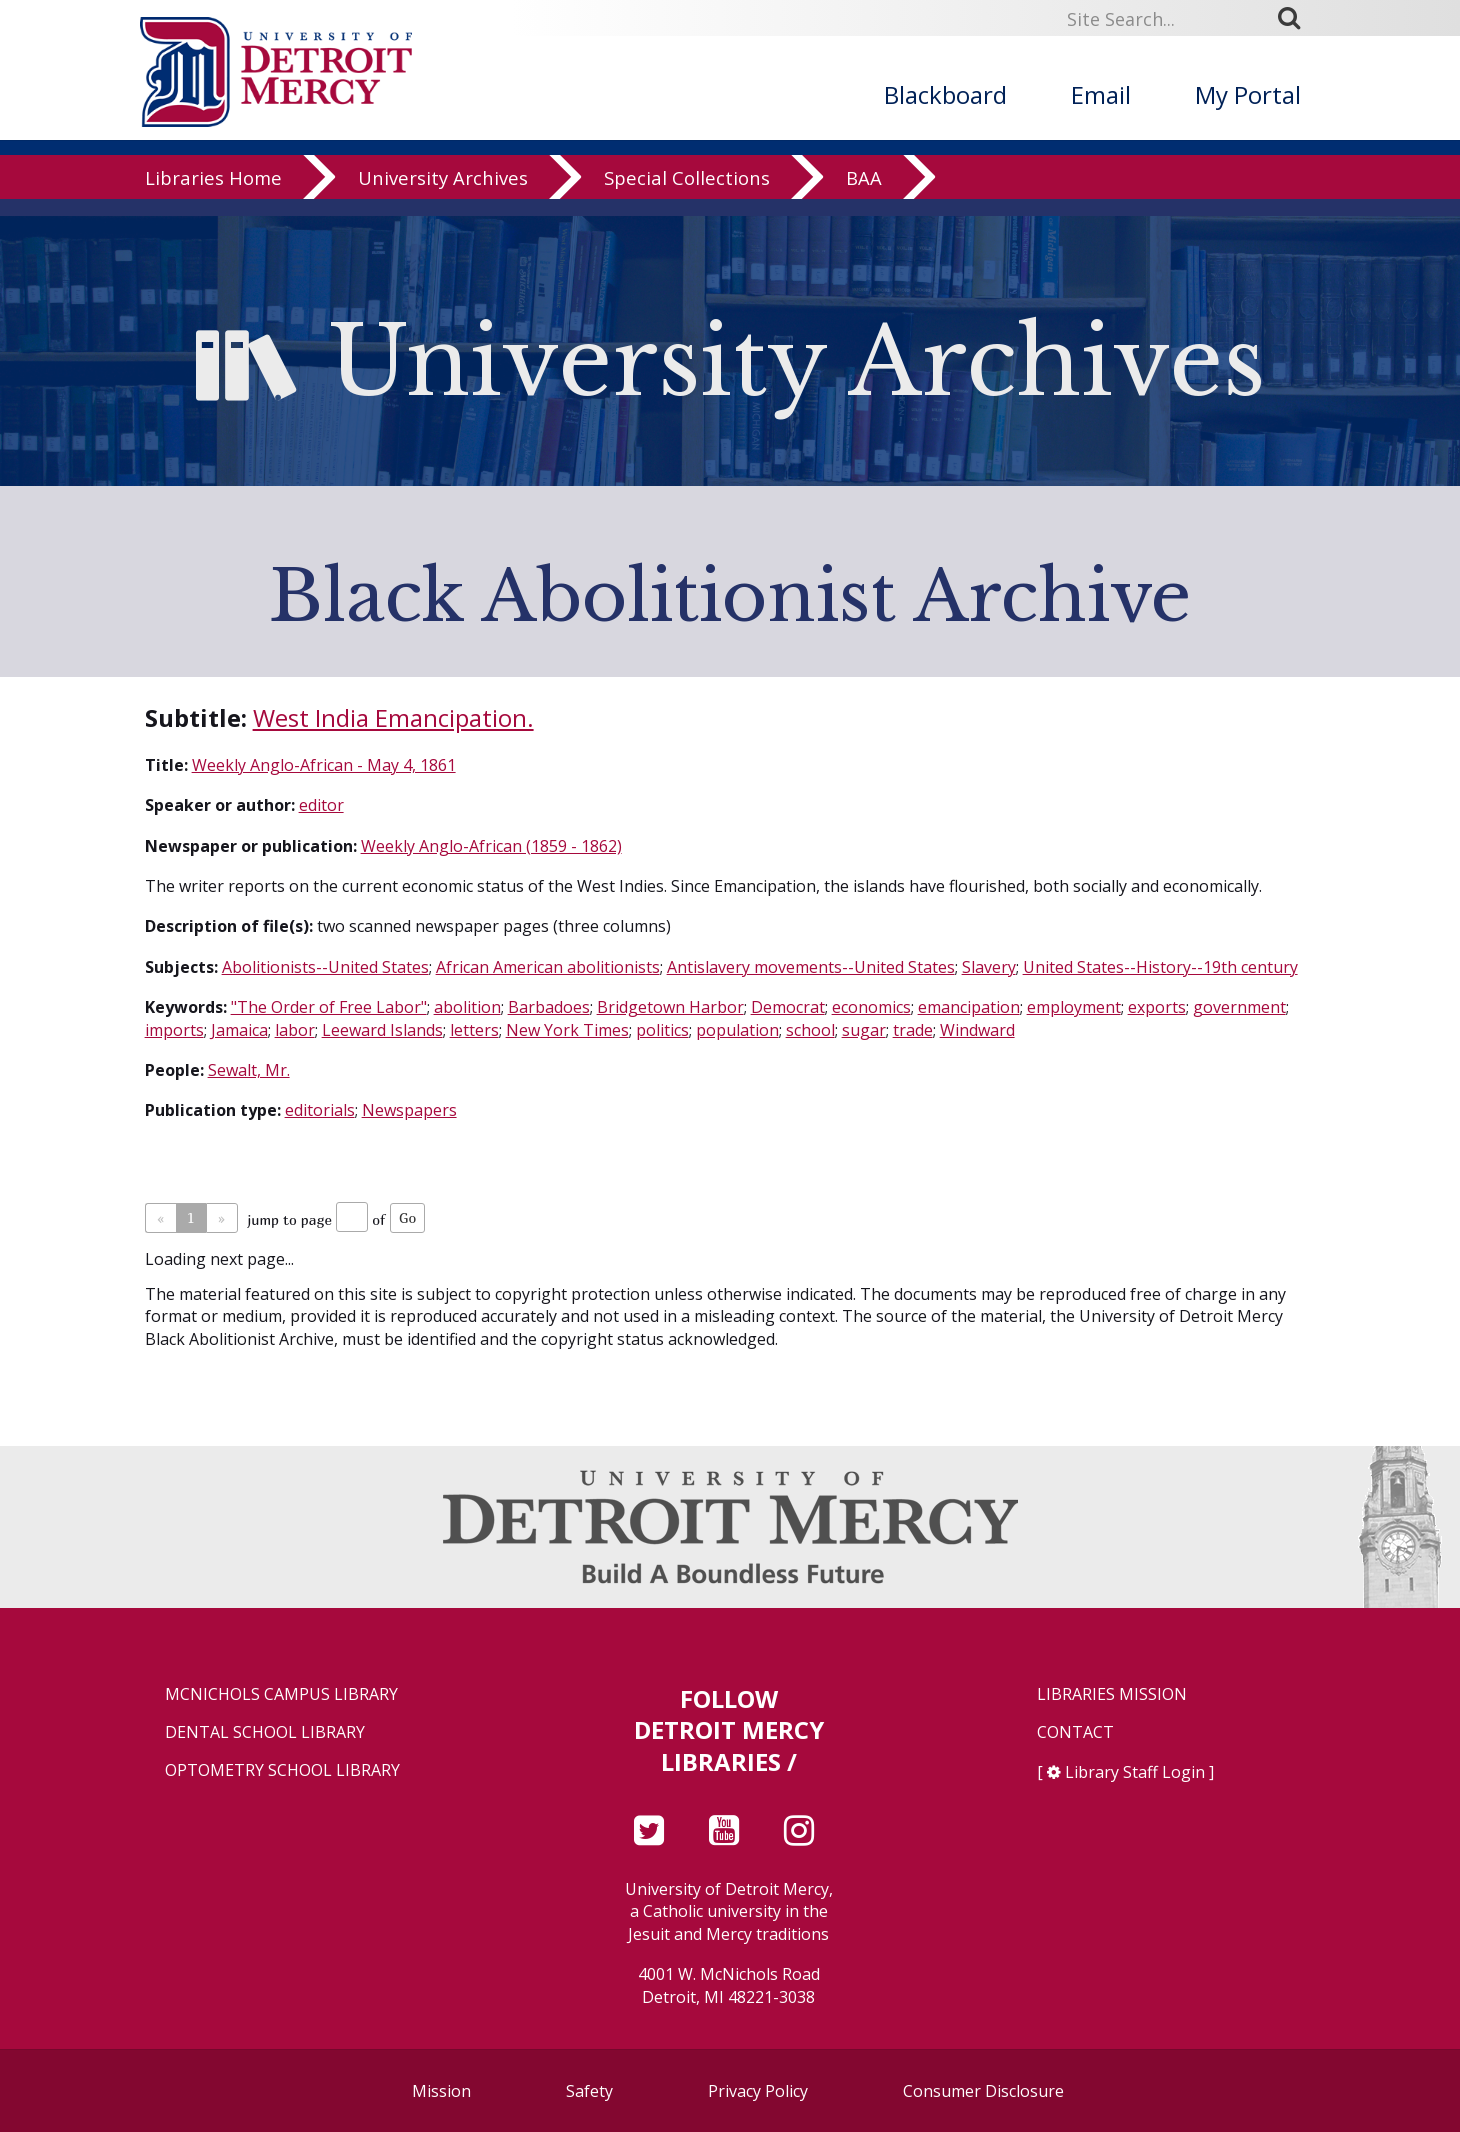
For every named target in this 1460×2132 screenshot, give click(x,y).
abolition (467, 1007)
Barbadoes (549, 1007)
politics (662, 1030)
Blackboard (945, 94)
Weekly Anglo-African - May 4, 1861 (324, 765)
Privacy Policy (758, 2091)
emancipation (969, 1007)
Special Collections (687, 194)
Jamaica (239, 1030)
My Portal (1248, 94)
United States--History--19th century (1160, 967)
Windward (977, 1030)
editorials (320, 1110)
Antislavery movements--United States (811, 967)
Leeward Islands (382, 1030)
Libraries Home (213, 194)
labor (295, 1030)
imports (174, 1030)
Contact (1075, 1732)
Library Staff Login (1135, 1772)
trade (913, 1030)
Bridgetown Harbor (670, 1007)
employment (1074, 1007)
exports (1157, 1007)
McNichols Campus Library (281, 1694)
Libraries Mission (1112, 1694)
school (810, 1030)
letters (474, 1030)
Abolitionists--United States (325, 967)
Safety (589, 2091)
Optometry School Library (282, 1770)
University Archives (443, 194)
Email (1101, 94)
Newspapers (409, 1110)
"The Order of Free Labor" (329, 1007)
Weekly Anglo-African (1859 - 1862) (491, 846)
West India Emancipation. (393, 717)
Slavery (989, 967)
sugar (864, 1030)
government (1239, 1007)
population (737, 1030)
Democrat (788, 1007)
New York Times (567, 1030)
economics (871, 1007)
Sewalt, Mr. (249, 1070)
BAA (864, 194)
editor (321, 805)
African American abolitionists (548, 967)
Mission (441, 2091)
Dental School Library (265, 1732)
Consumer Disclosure (983, 2091)
